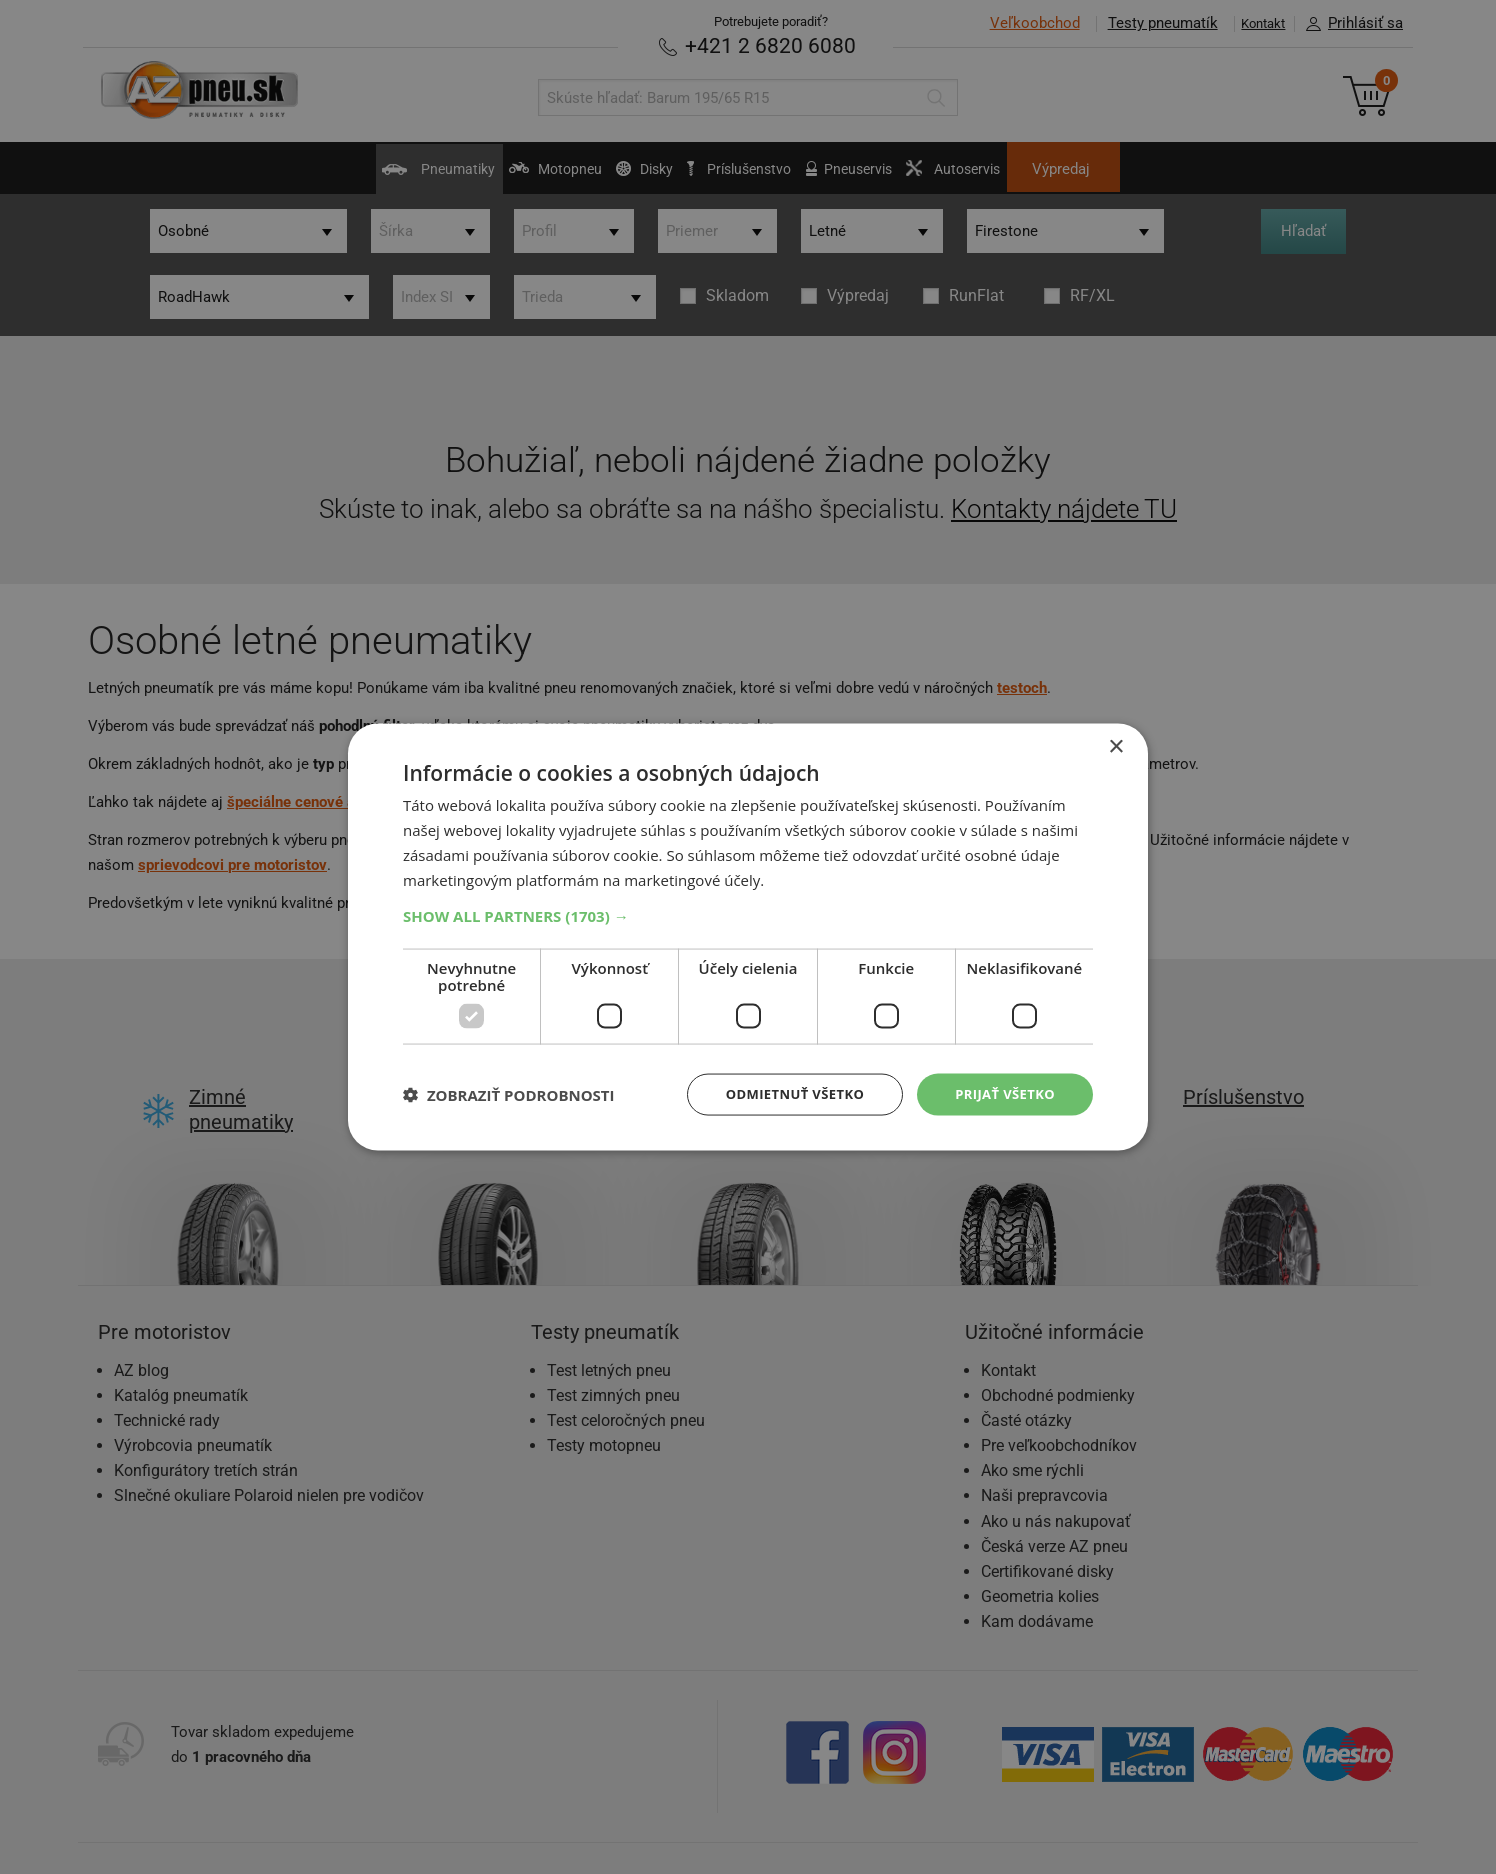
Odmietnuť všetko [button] (782, 1093)
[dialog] (748, 937)
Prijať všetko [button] (1001, 1093)
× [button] (1115, 745)
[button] (748, 914)
